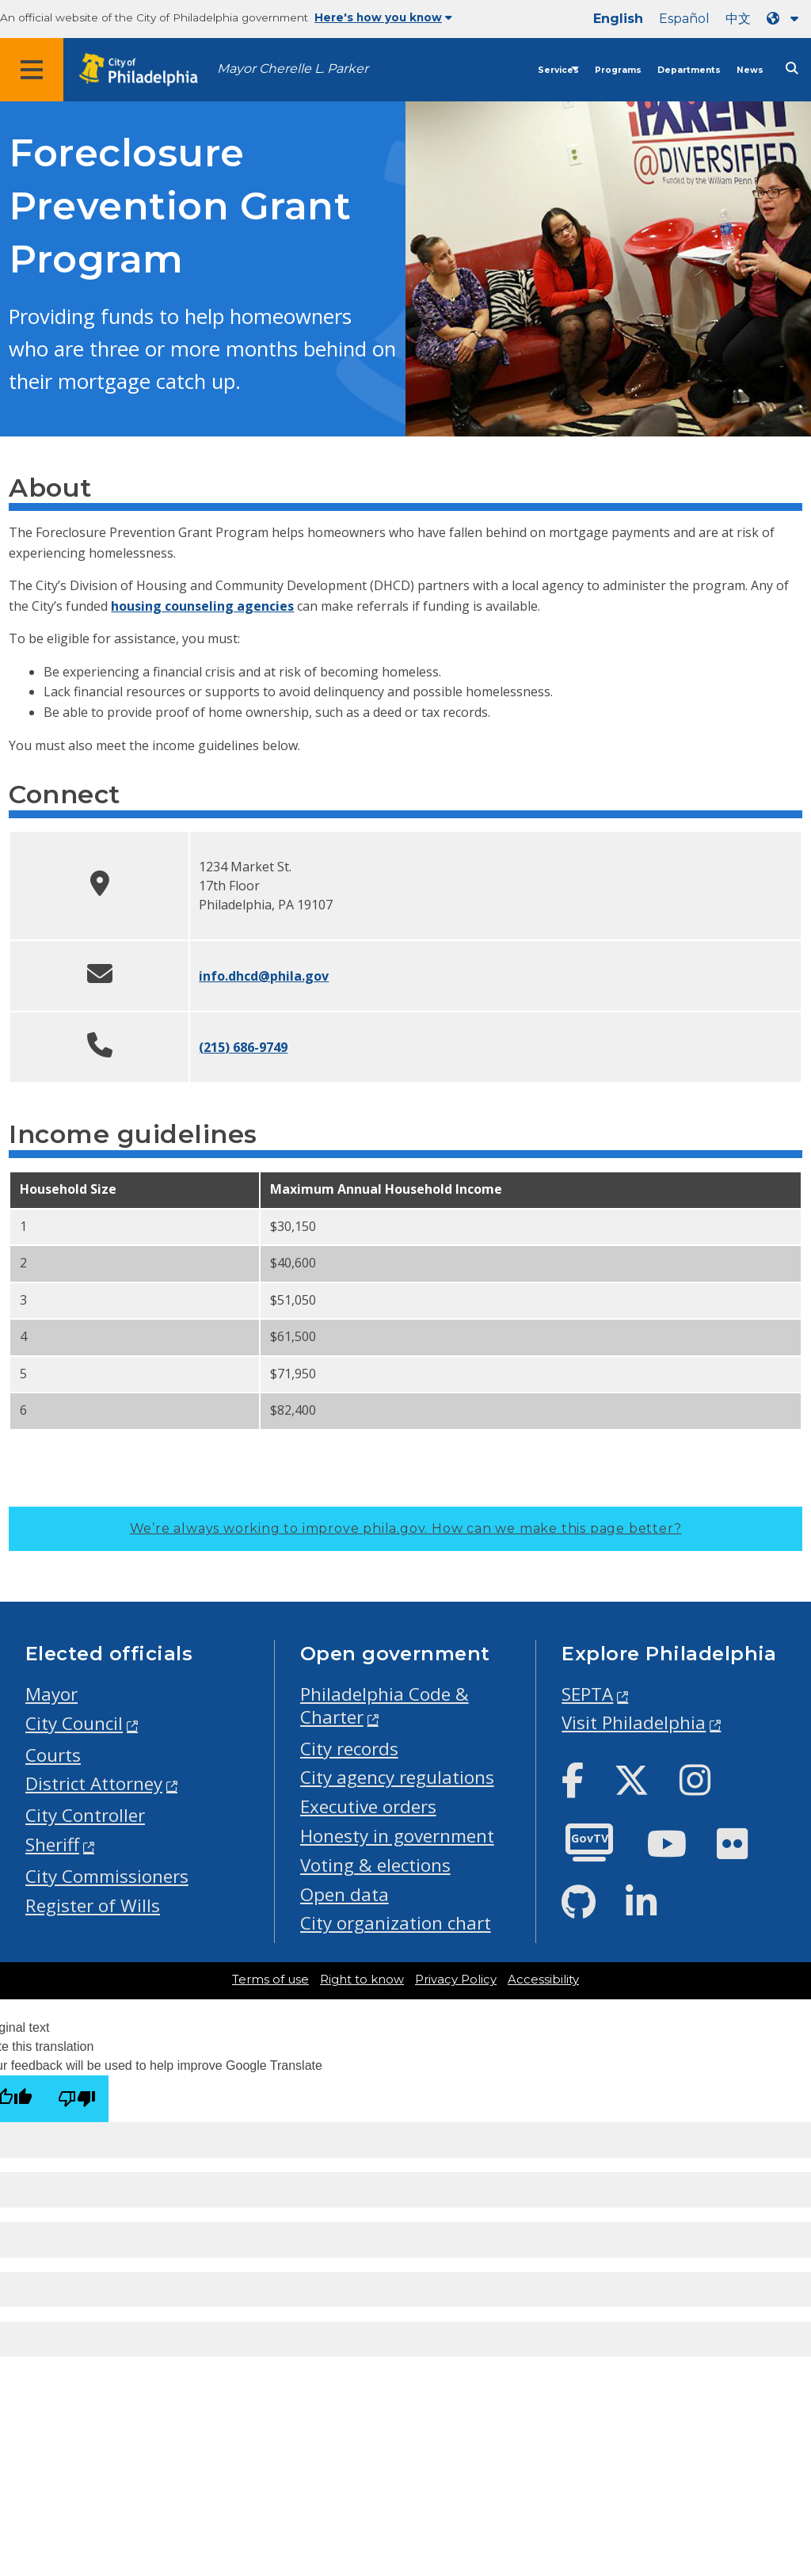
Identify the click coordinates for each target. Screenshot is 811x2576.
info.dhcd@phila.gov (264, 976)
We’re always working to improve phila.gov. (406, 1528)
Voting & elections (375, 1865)
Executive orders (368, 1806)
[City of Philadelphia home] (146, 70)
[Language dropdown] (785, 19)
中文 (738, 18)
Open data (344, 1894)
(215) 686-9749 (243, 1047)
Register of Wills (92, 1905)
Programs (618, 70)
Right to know (362, 1979)
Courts (53, 1755)
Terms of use (270, 1979)
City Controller (85, 1815)
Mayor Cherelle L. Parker (292, 68)
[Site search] (792, 68)
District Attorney (93, 1783)
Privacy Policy (456, 1979)
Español (684, 18)
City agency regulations (397, 1777)
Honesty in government (397, 1835)
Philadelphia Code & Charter (384, 1705)
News (750, 70)
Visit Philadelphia (634, 1722)
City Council (74, 1723)
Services (558, 70)
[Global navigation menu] (31, 69)
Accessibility (543, 1979)
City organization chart (395, 1923)
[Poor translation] (77, 2098)
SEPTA (587, 1694)
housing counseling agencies (202, 606)
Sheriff (52, 1844)
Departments (689, 70)
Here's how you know (383, 17)
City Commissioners (106, 1876)
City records (349, 1748)
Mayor (51, 1694)
